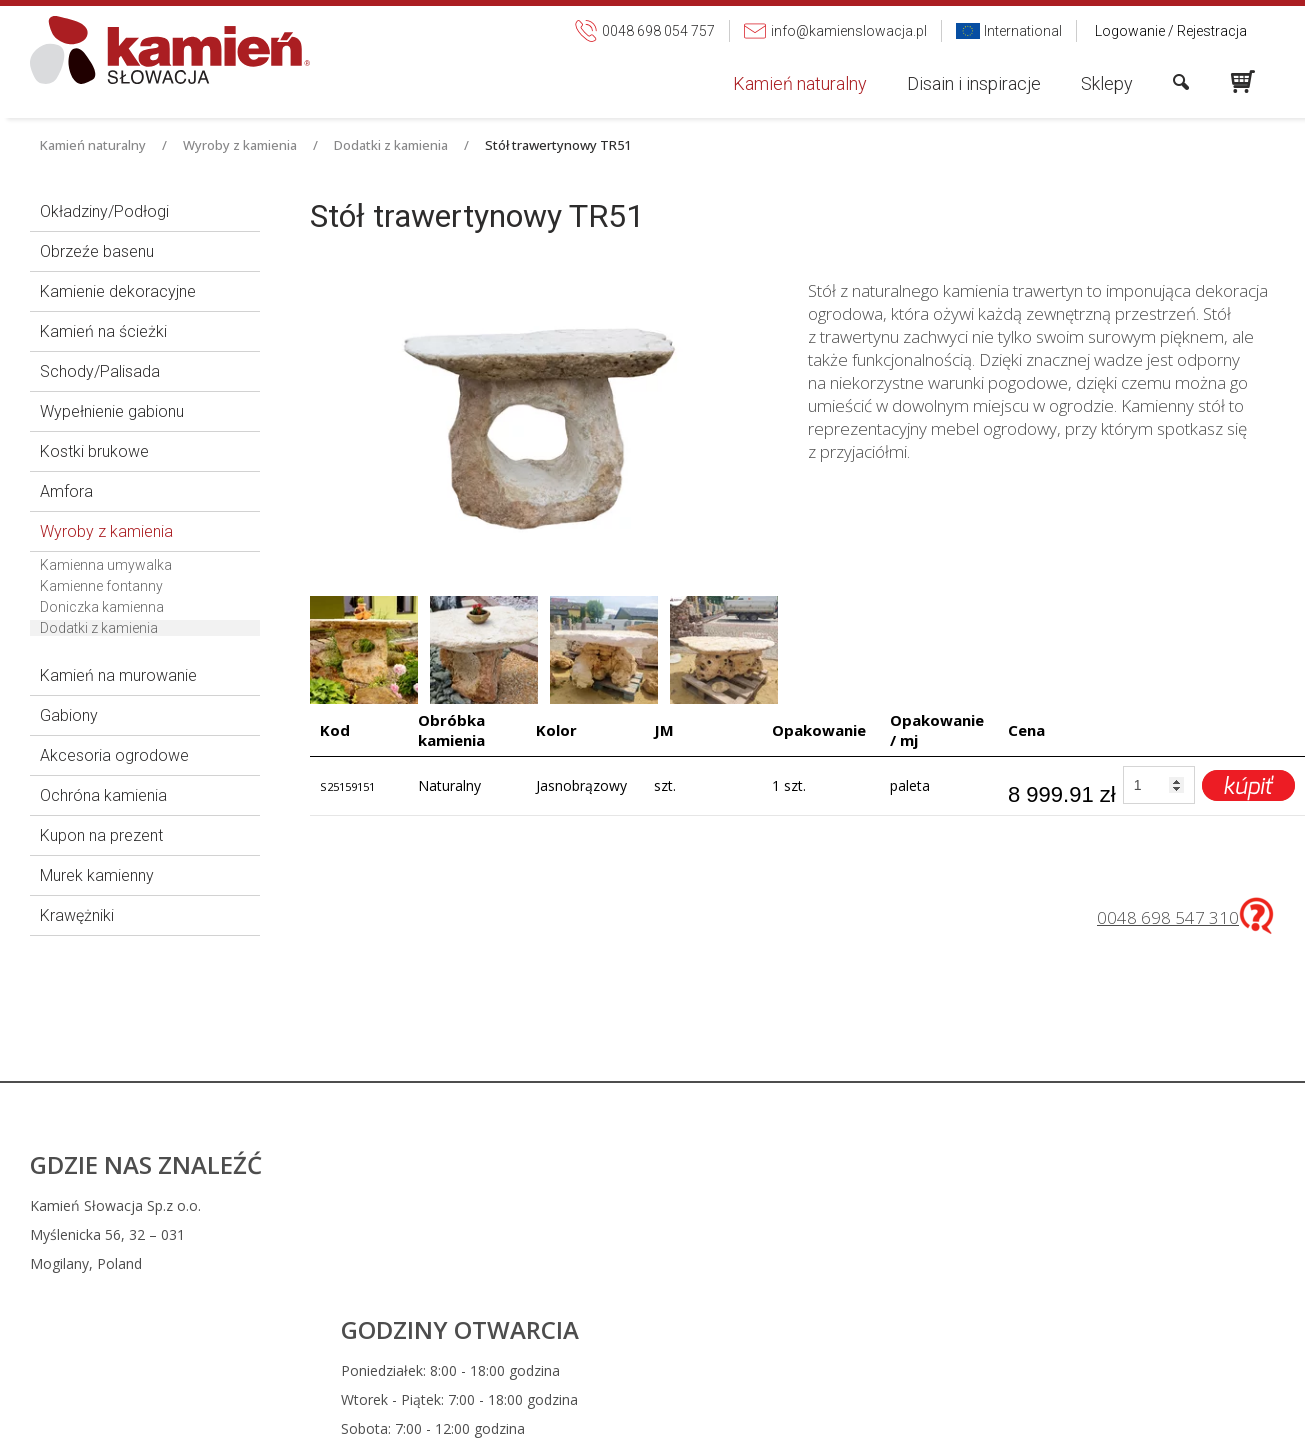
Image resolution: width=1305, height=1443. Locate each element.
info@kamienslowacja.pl (793, 1234)
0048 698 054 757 (783, 1205)
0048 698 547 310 (1168, 917)
